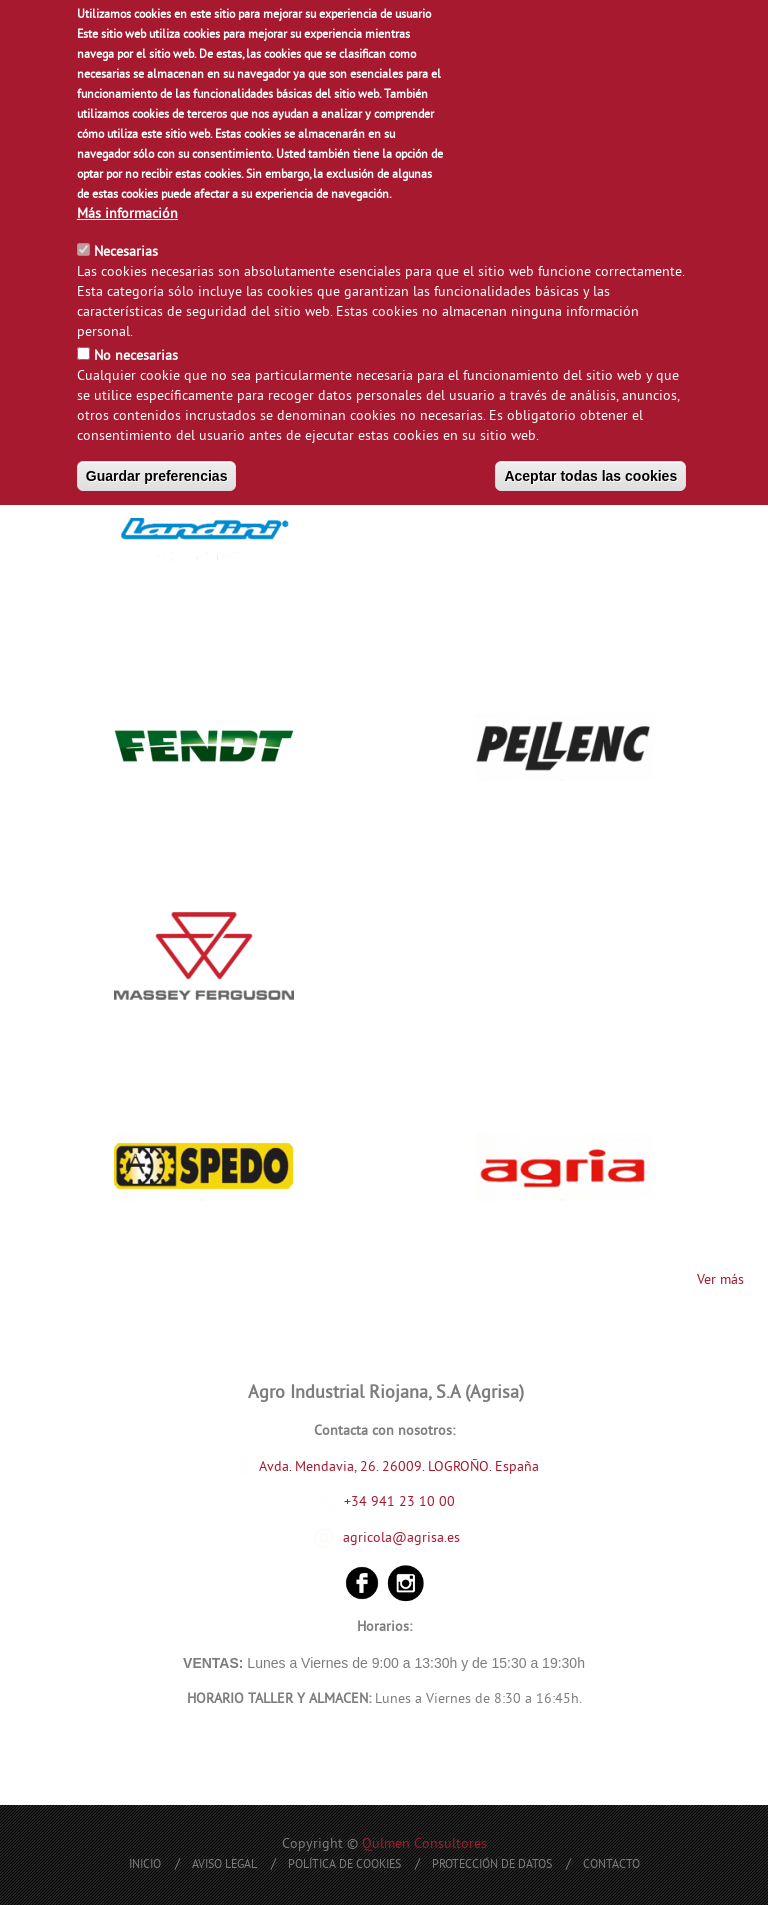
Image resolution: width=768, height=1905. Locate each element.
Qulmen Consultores (424, 1844)
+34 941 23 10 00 (387, 1502)
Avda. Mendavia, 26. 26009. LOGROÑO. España (399, 1466)
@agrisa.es (426, 1537)
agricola (367, 1537)
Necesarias (126, 252)
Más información (127, 214)
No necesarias (136, 356)
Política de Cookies (344, 1865)
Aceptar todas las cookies (590, 476)
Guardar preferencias (157, 476)
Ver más (720, 1280)
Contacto (611, 1865)
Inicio (145, 1865)
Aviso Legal (224, 1865)
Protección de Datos (492, 1865)
